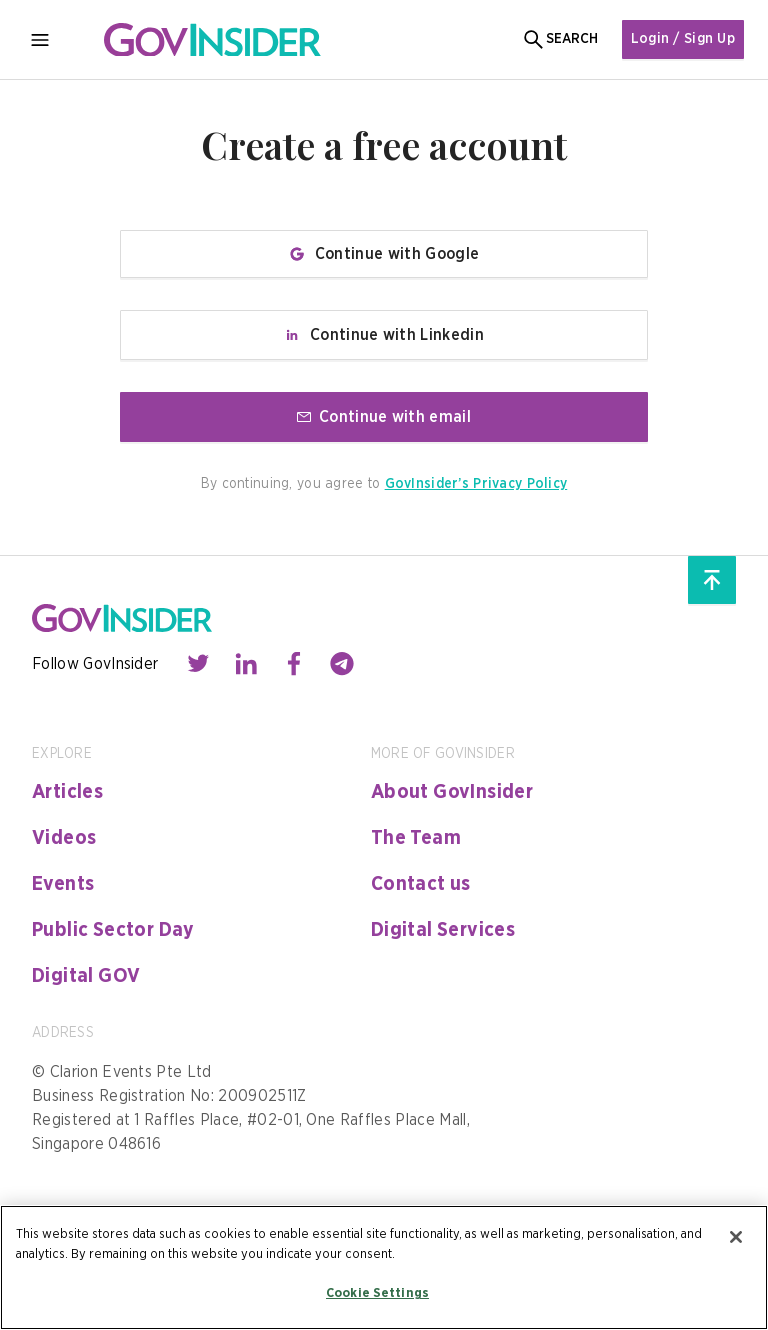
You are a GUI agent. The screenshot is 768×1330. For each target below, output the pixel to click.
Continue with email (384, 417)
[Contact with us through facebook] (294, 664)
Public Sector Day (113, 930)
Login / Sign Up (683, 39)
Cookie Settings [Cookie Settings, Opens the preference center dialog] (377, 1293)
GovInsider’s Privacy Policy (476, 484)
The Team (416, 838)
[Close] (736, 1237)
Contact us (421, 884)
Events (63, 884)
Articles (67, 792)
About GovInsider (452, 792)
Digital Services (443, 930)
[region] (384, 1267)
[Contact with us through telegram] (342, 664)
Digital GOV (86, 976)
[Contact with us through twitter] (198, 664)
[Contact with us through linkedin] (246, 664)
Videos (64, 838)
